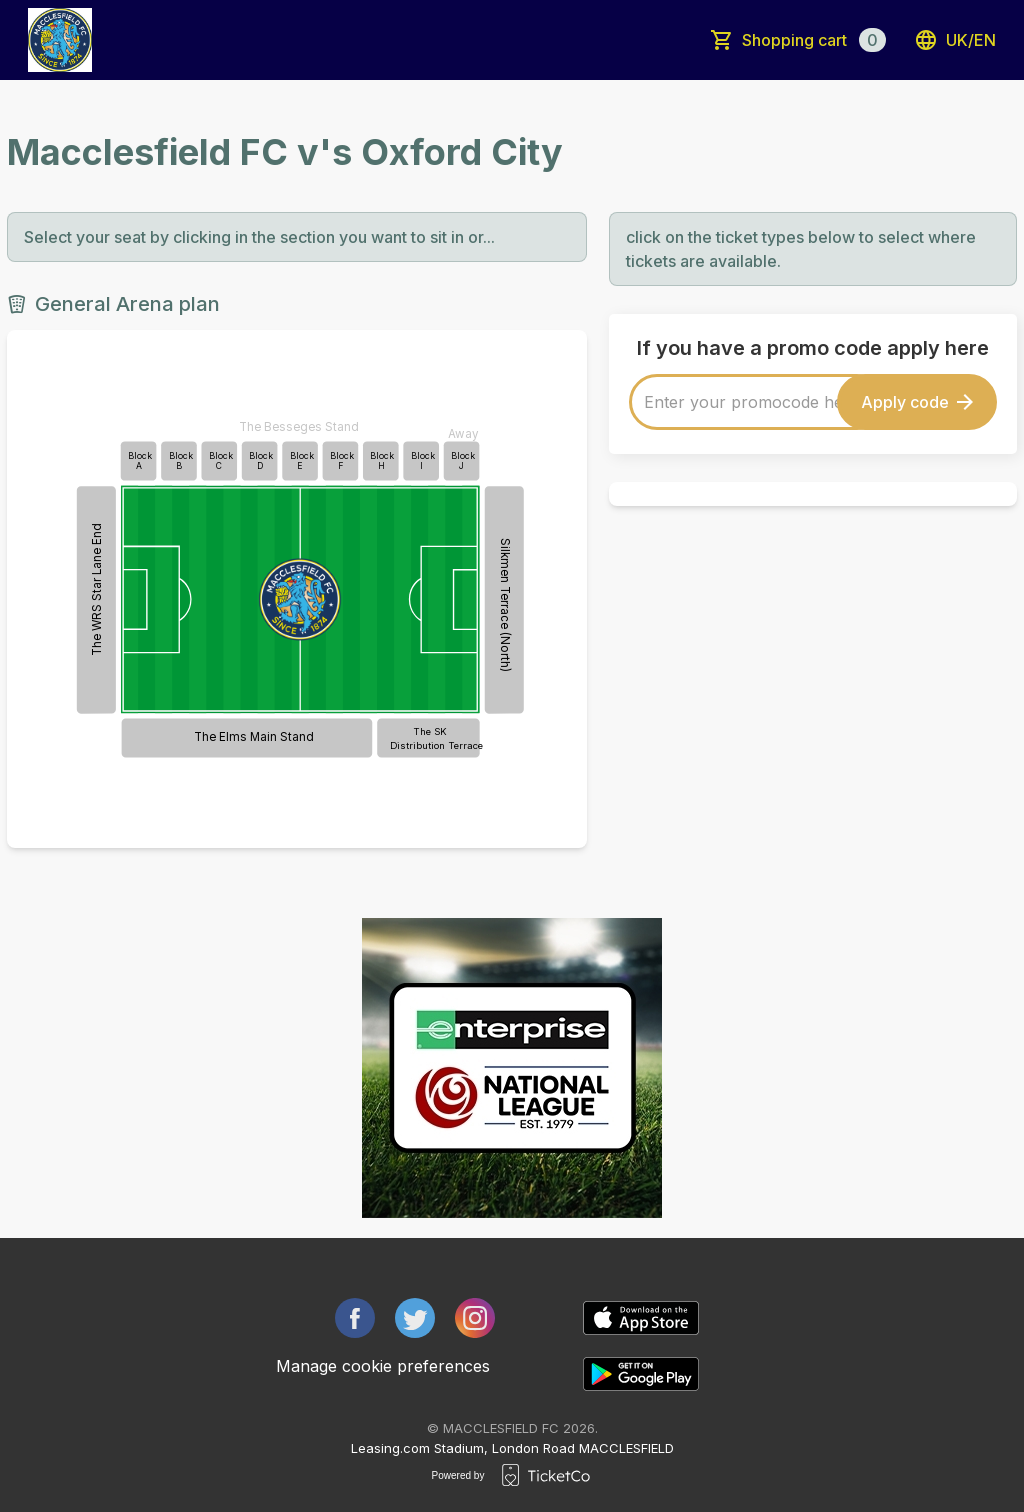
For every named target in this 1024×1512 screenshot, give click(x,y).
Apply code (917, 402)
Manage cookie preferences (383, 1366)
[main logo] (60, 40)
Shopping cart (814, 40)
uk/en (955, 40)
